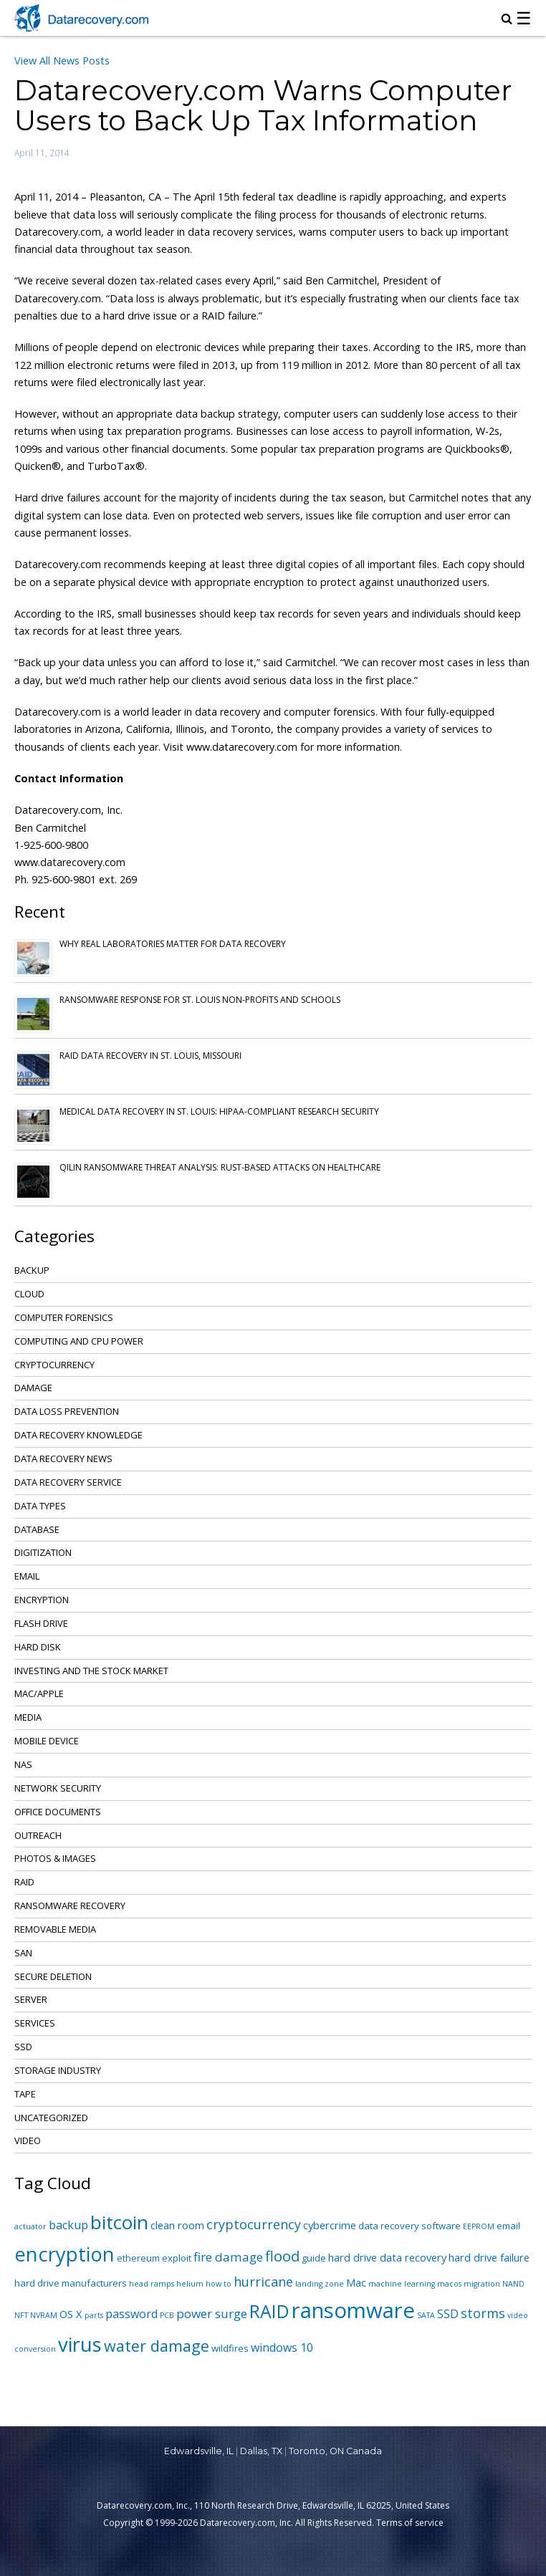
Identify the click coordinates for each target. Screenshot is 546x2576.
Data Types (40, 1505)
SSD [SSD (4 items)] (448, 2314)
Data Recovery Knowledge (78, 1434)
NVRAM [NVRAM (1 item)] (43, 2315)
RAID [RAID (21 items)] (269, 2311)
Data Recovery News (63, 1458)
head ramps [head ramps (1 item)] (151, 2284)
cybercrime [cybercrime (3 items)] (329, 2225)
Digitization (43, 1552)
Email (26, 1576)
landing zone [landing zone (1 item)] (319, 2284)
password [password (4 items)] (131, 2314)
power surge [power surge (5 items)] (211, 2313)
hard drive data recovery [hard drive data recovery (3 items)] (387, 2257)
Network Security (57, 1788)
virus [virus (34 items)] (80, 2344)
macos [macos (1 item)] (449, 2284)
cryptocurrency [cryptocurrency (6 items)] (253, 2224)
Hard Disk (37, 1646)
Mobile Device (46, 1740)
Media (28, 1717)
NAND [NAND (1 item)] (513, 2284)
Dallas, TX (261, 2451)
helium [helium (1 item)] (189, 2284)
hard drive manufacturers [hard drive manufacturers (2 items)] (70, 2283)
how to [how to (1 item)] (218, 2284)
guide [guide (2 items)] (314, 2257)
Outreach (38, 1835)
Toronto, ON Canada (335, 2451)
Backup (31, 1270)
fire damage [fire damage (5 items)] (228, 2257)
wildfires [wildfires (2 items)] (230, 2348)
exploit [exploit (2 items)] (176, 2257)
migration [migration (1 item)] (482, 2284)
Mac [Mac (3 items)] (356, 2282)
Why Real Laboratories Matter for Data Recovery (172, 944)
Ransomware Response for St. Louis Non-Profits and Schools (199, 1000)
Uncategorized (51, 2117)
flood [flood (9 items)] (282, 2256)
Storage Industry (57, 2070)
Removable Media (55, 1929)
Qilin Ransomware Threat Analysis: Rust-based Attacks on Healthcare (219, 1167)
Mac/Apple (39, 1693)
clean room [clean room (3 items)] (177, 2225)
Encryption (41, 1599)
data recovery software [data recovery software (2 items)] (409, 2225)
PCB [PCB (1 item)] (167, 2315)
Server (30, 1999)
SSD (23, 2046)
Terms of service (410, 2523)
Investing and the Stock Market (91, 1670)
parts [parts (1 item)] (94, 2315)
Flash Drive (41, 1623)
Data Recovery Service (68, 1482)
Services (34, 2023)
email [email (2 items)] (508, 2225)
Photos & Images (55, 1858)
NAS (23, 1764)
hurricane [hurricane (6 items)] (263, 2281)
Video (27, 2140)
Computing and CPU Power (78, 1341)
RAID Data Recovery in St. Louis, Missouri (150, 1055)
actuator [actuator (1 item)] (30, 2226)
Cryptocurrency (54, 1364)
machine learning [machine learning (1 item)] (401, 2284)
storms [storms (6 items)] (483, 2313)
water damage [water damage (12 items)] (156, 2345)
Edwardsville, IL (199, 2451)
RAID (24, 1881)
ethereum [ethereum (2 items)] (138, 2257)
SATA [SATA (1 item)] (426, 2315)
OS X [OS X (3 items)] (70, 2314)
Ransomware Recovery (69, 1905)
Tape (25, 2093)
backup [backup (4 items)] (68, 2225)
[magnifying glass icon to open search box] (506, 20)
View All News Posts (62, 60)
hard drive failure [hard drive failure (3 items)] (489, 2257)
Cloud (29, 1293)
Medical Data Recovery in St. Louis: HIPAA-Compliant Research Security (219, 1111)
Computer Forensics (63, 1317)
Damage (33, 1387)
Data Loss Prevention (66, 1411)
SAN (23, 1952)
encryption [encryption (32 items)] (64, 2254)
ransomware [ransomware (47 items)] (353, 2310)
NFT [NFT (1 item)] (21, 2315)
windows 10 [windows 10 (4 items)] (282, 2347)
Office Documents (57, 1811)
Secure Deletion (53, 1976)
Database (36, 1529)
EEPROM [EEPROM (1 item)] (478, 2226)
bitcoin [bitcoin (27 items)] (119, 2222)
